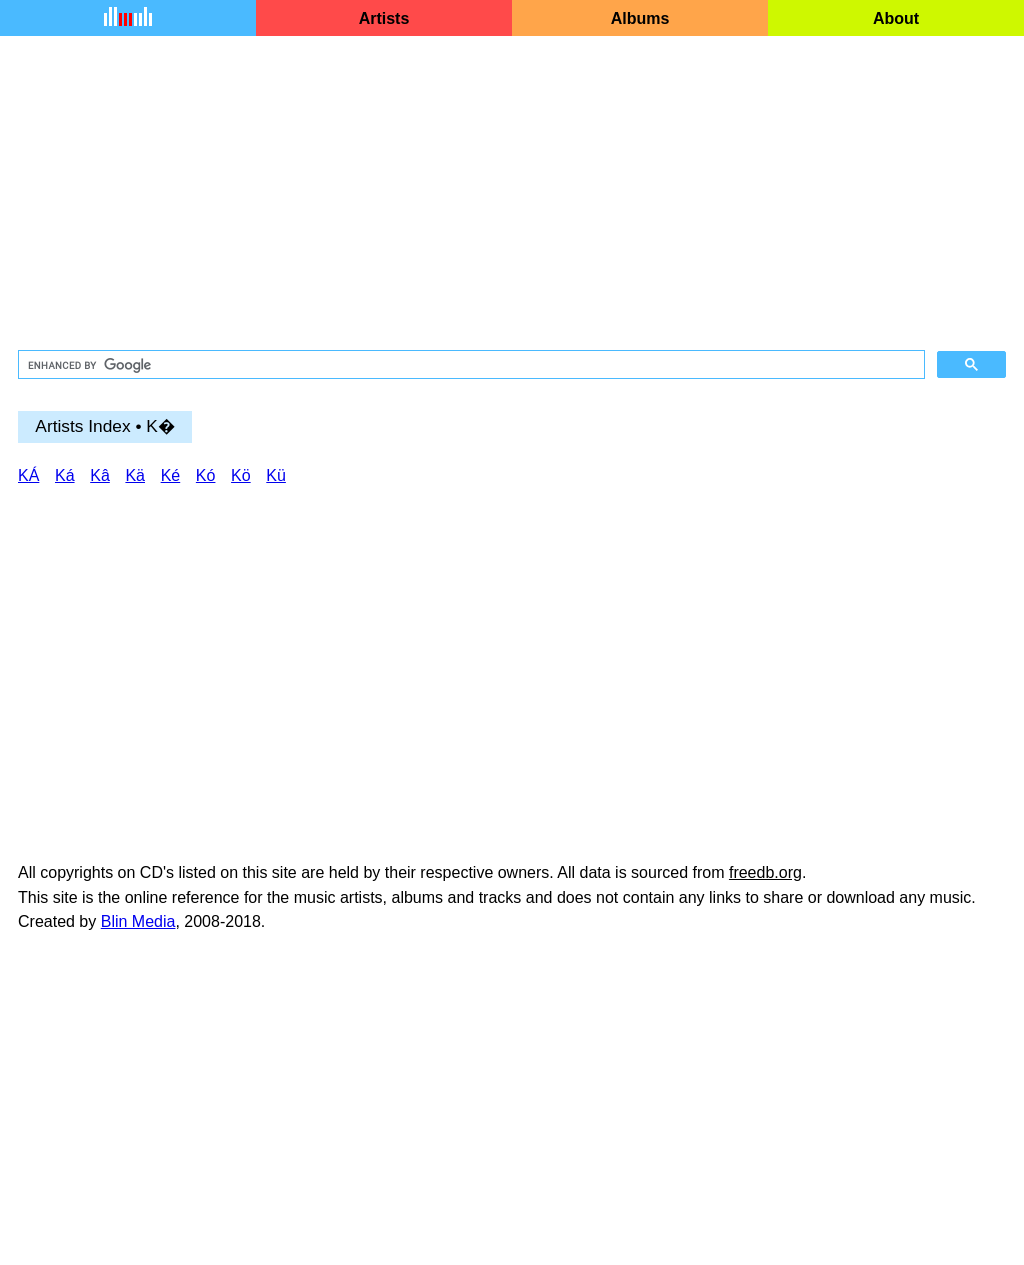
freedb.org (765, 872)
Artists (384, 18)
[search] (469, 365)
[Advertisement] (512, 194)
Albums (640, 18)
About (896, 18)
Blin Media (138, 921)
